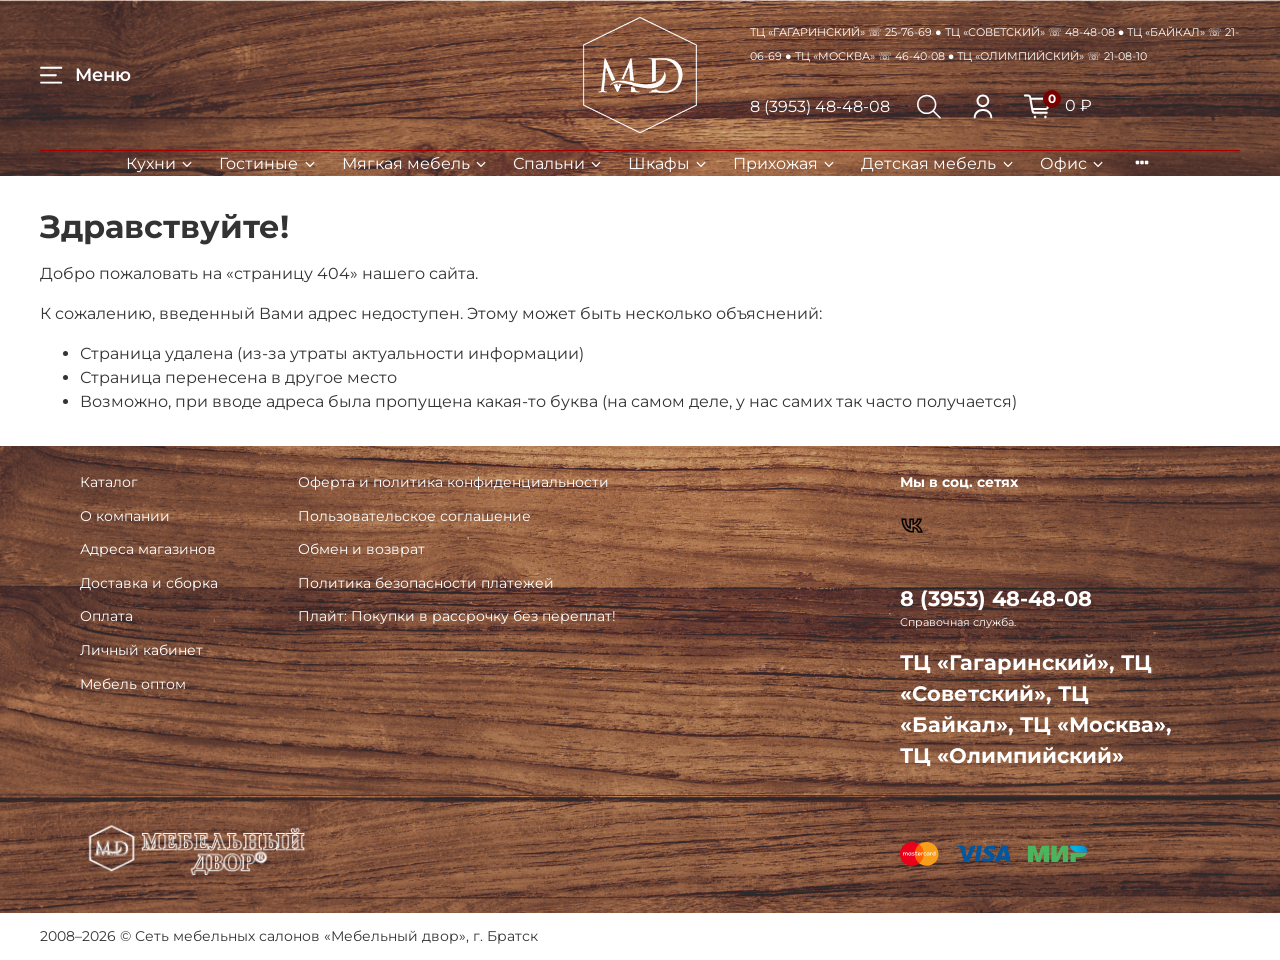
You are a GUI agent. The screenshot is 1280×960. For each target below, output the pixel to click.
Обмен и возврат (361, 549)
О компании (125, 516)
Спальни (558, 163)
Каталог (109, 482)
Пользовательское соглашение (414, 516)
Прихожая (785, 163)
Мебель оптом (133, 684)
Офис (1073, 163)
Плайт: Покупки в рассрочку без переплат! (457, 616)
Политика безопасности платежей (426, 583)
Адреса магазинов (148, 549)
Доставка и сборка (149, 583)
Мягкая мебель (415, 163)
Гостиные (268, 163)
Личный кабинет (141, 650)
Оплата (106, 616)
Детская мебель (938, 163)
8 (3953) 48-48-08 (820, 106)
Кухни (160, 163)
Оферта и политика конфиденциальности (453, 482)
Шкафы (668, 163)
